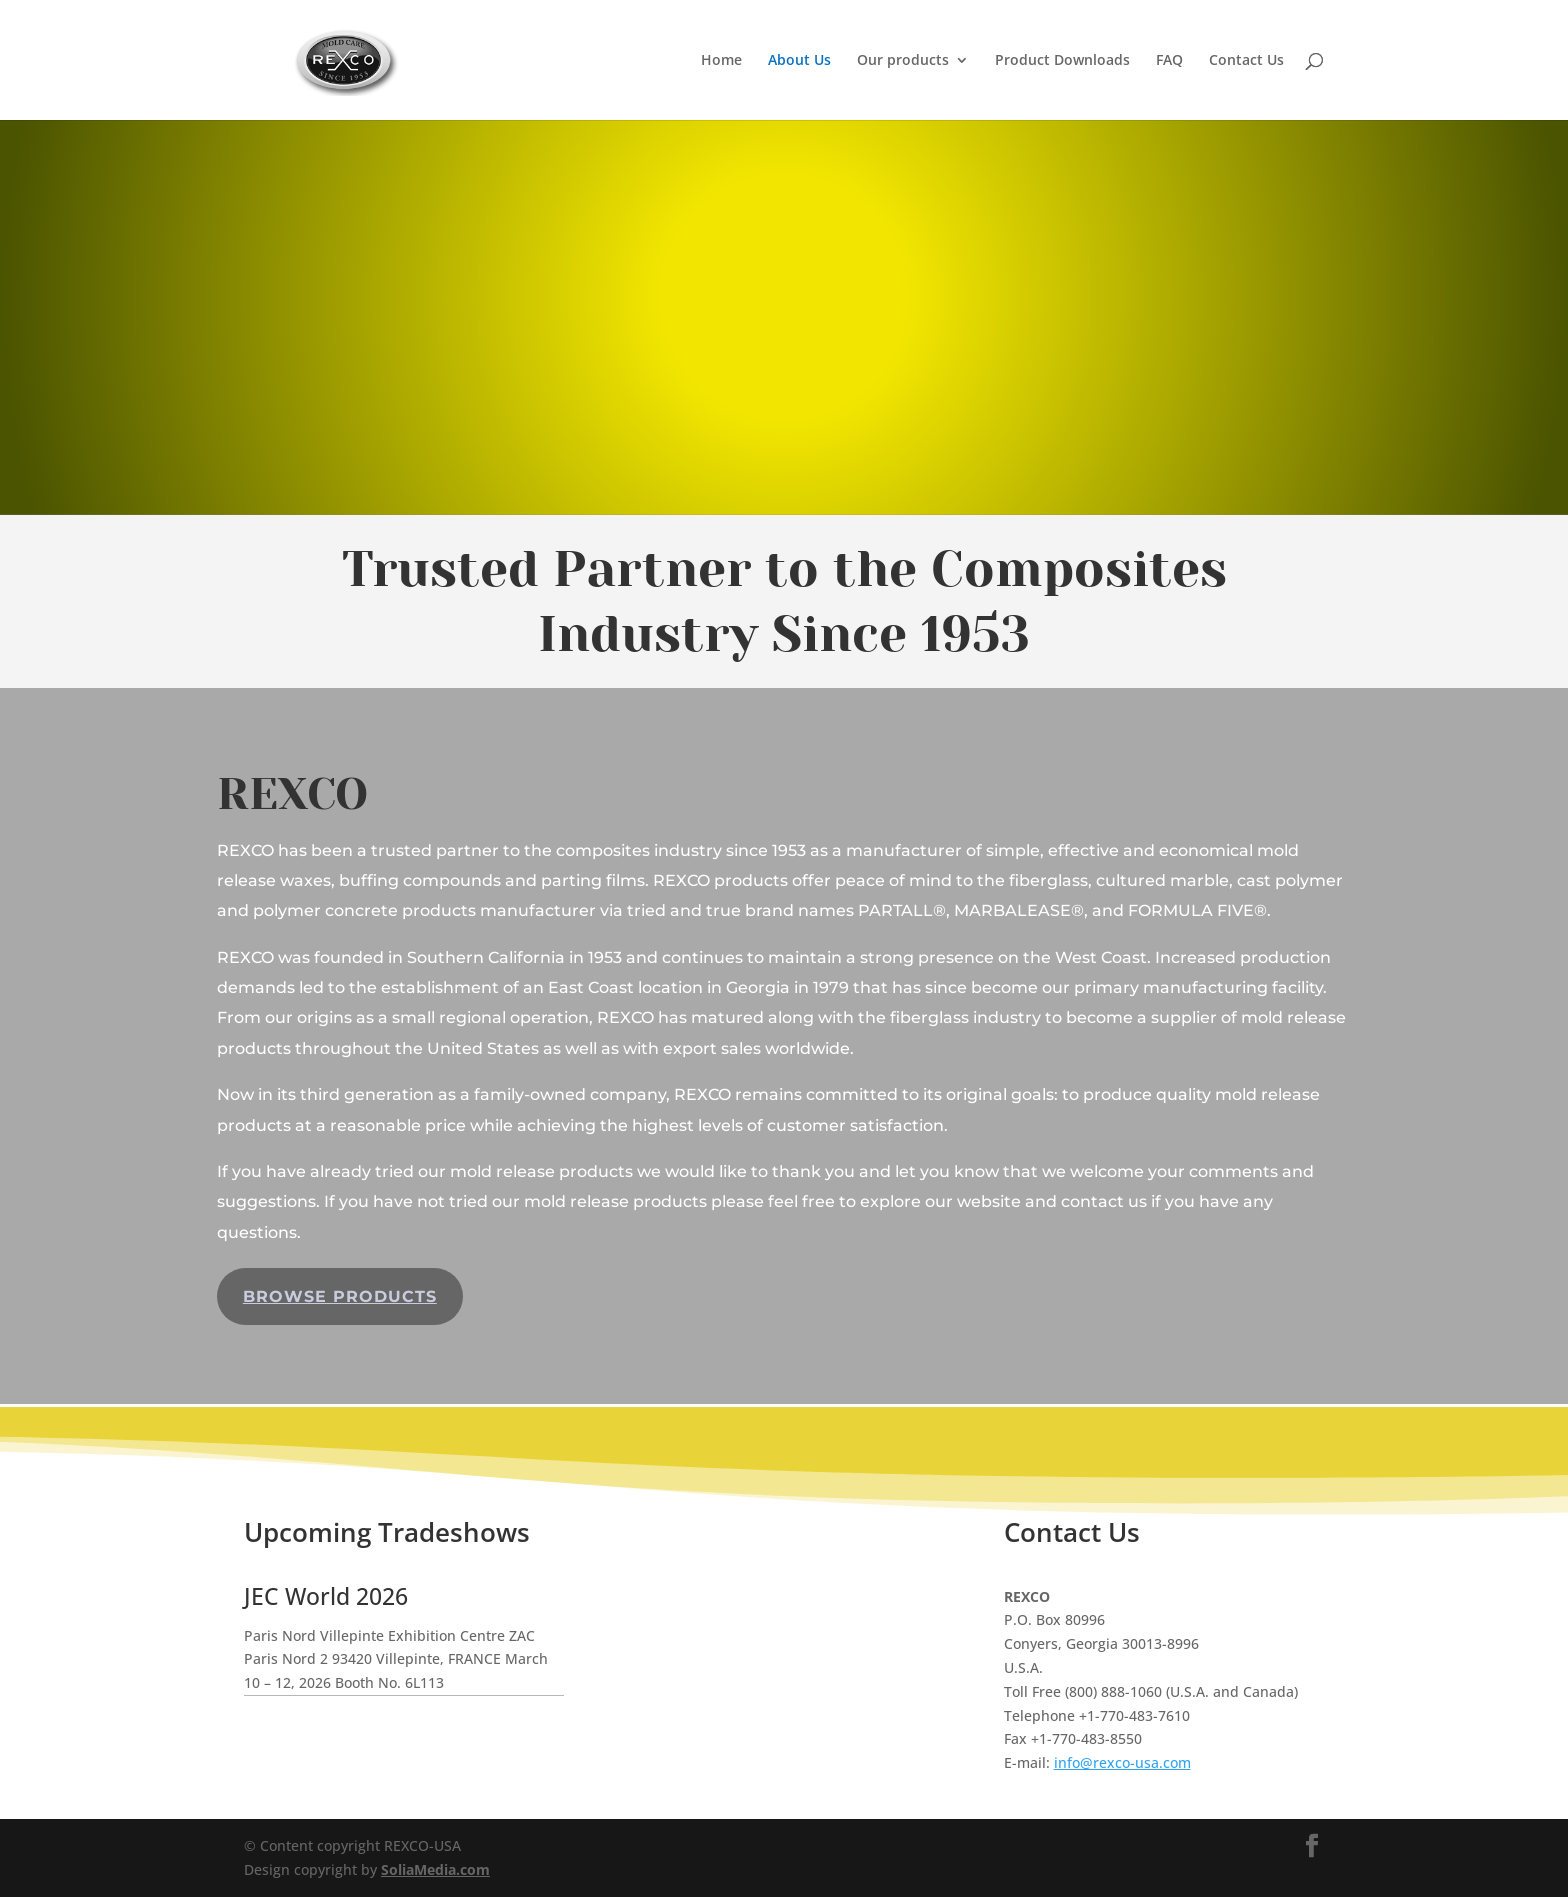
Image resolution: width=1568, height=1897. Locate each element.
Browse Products (340, 1296)
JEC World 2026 (326, 1596)
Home (721, 61)
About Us (799, 61)
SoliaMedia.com (435, 1869)
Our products (903, 61)
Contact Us (1246, 61)
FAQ (1169, 61)
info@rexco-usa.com (1122, 1762)
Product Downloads (1062, 61)
